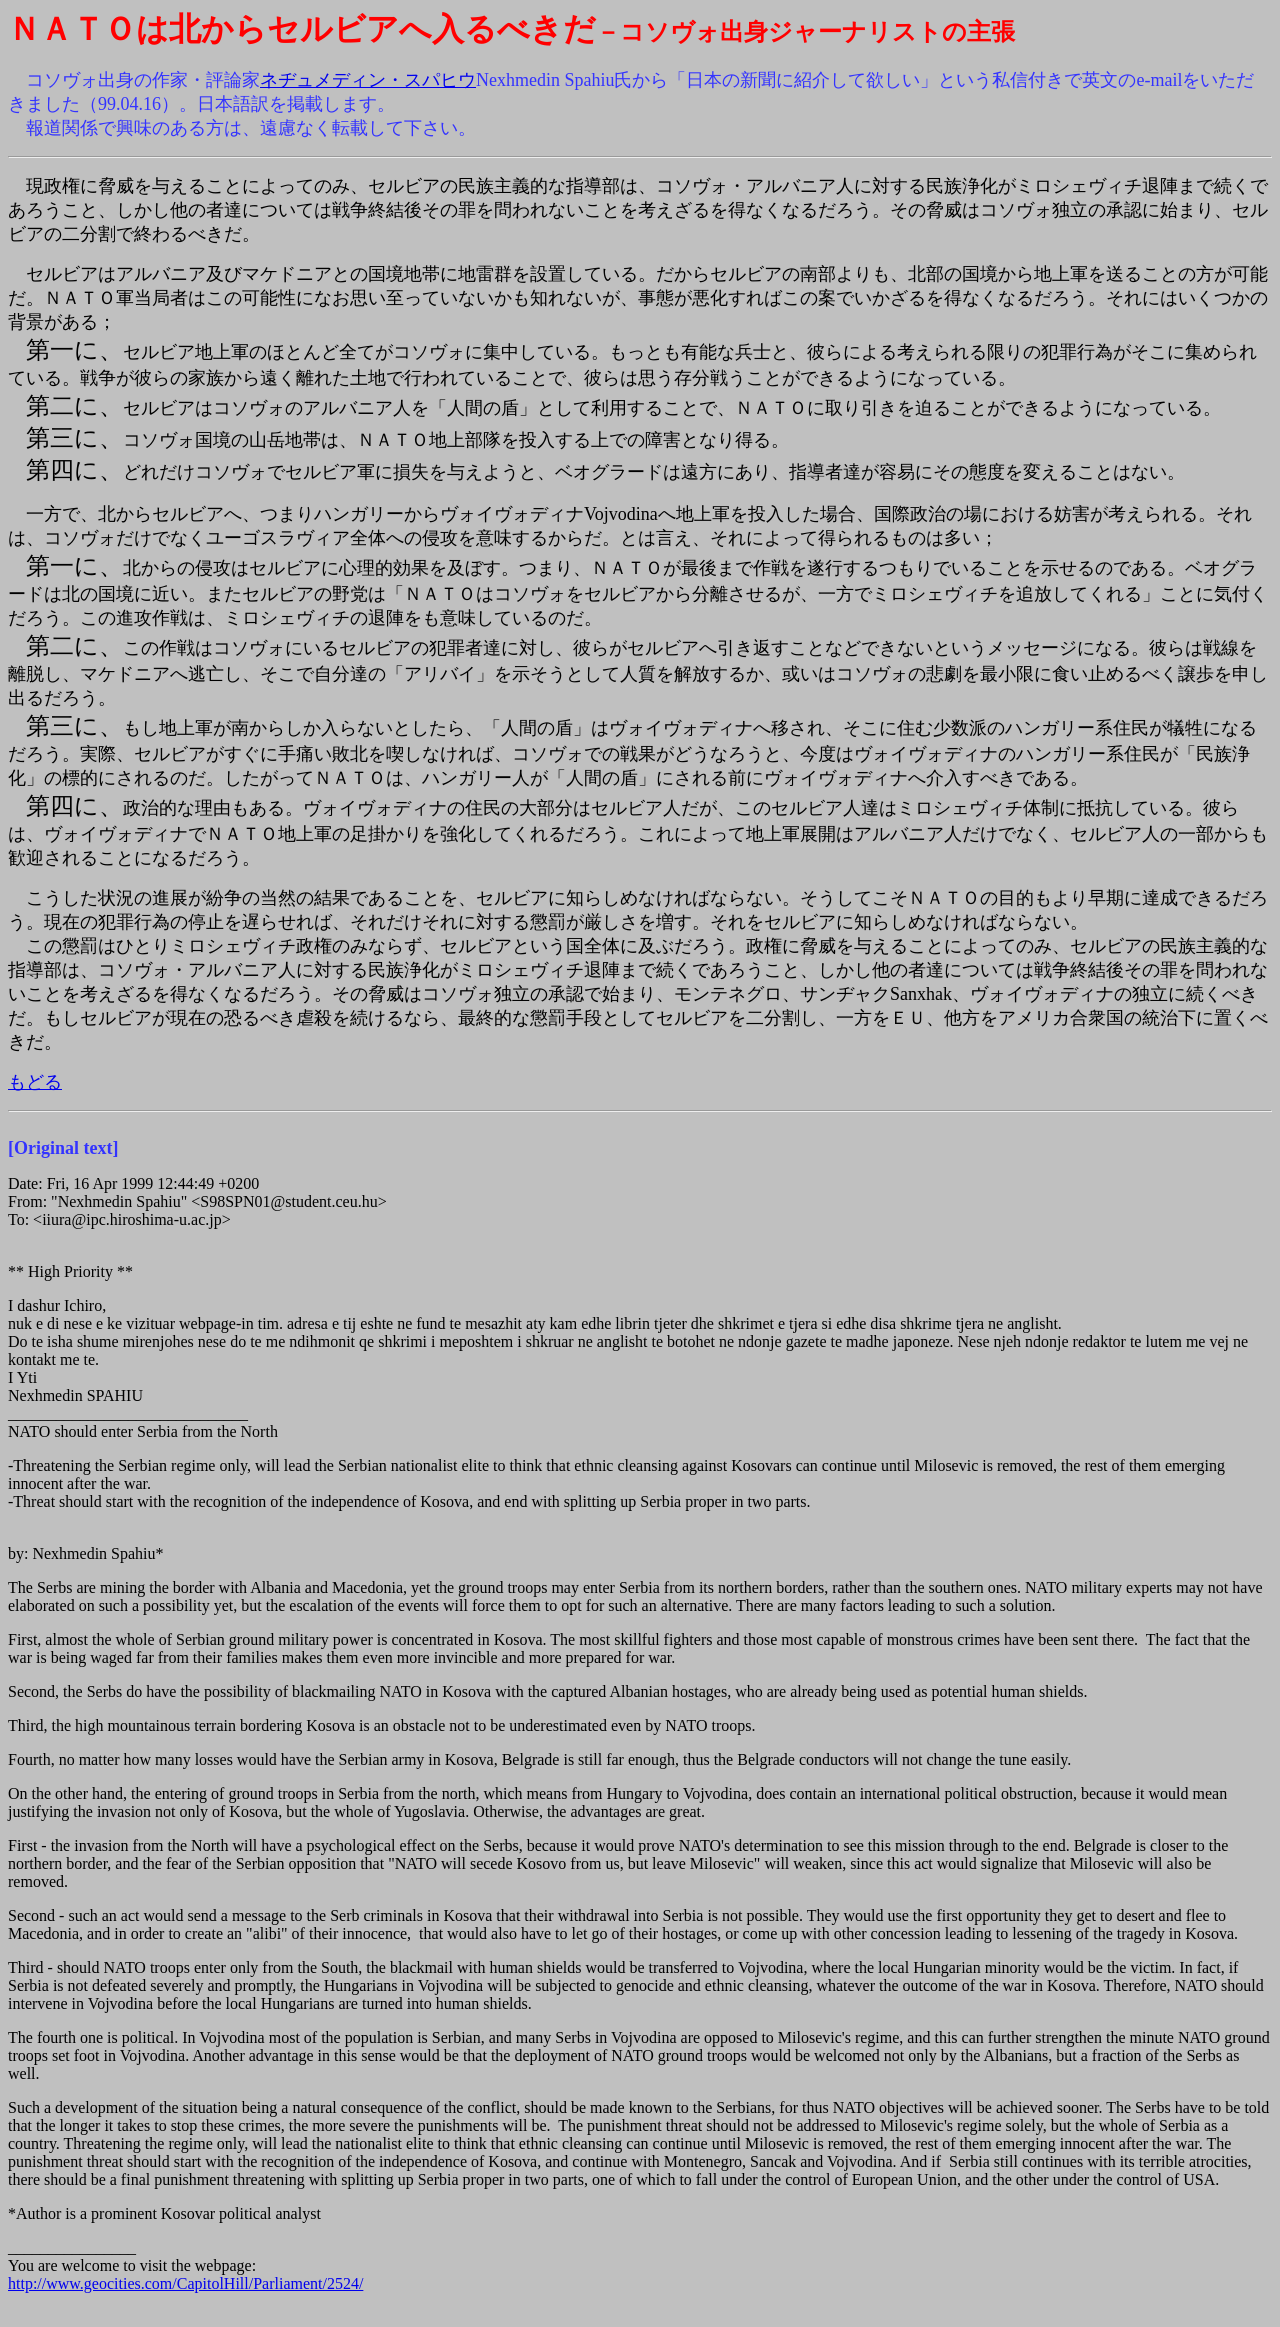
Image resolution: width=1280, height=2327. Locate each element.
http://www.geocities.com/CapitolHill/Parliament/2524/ (185, 2283)
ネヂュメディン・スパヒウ (368, 80)
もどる (35, 1082)
